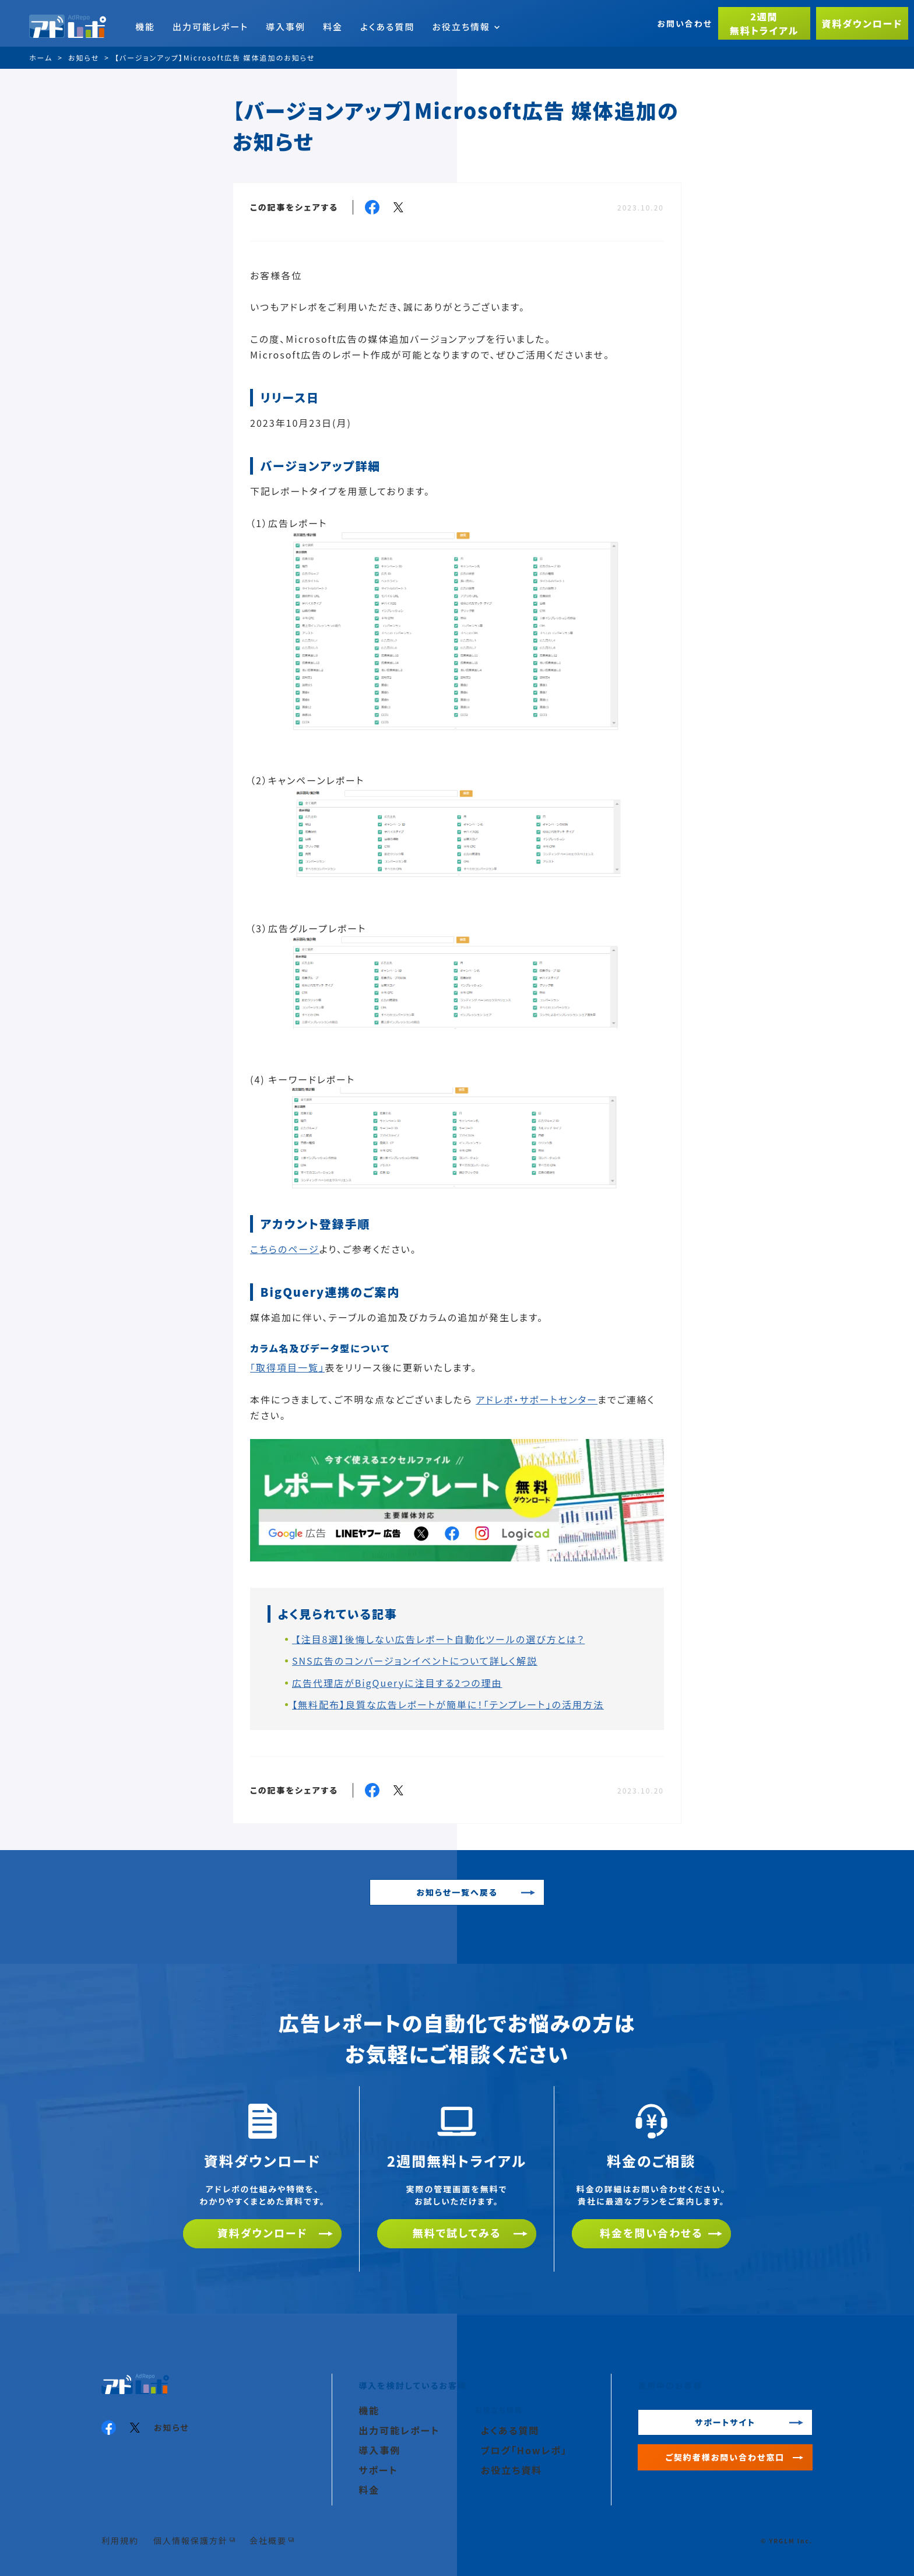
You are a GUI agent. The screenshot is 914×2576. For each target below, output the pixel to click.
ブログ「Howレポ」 (524, 2450)
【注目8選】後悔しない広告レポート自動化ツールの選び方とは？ (438, 1639)
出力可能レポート (210, 26)
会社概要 (268, 2540)
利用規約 (120, 2540)
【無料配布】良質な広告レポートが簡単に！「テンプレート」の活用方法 (448, 1704)
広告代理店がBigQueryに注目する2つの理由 (397, 1683)
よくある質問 (387, 26)
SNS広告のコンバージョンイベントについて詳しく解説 (414, 1661)
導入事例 (285, 26)
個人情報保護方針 (190, 2540)
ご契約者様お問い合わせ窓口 (725, 2457)
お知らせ (171, 2427)
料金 (333, 26)
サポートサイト (725, 2422)
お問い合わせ (684, 23)
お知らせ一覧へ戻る (456, 1892)
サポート (378, 2470)
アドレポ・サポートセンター (536, 1399)
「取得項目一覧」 (287, 1367)
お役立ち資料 (511, 2470)
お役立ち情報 (466, 26)
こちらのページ (284, 1249)
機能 (145, 26)
